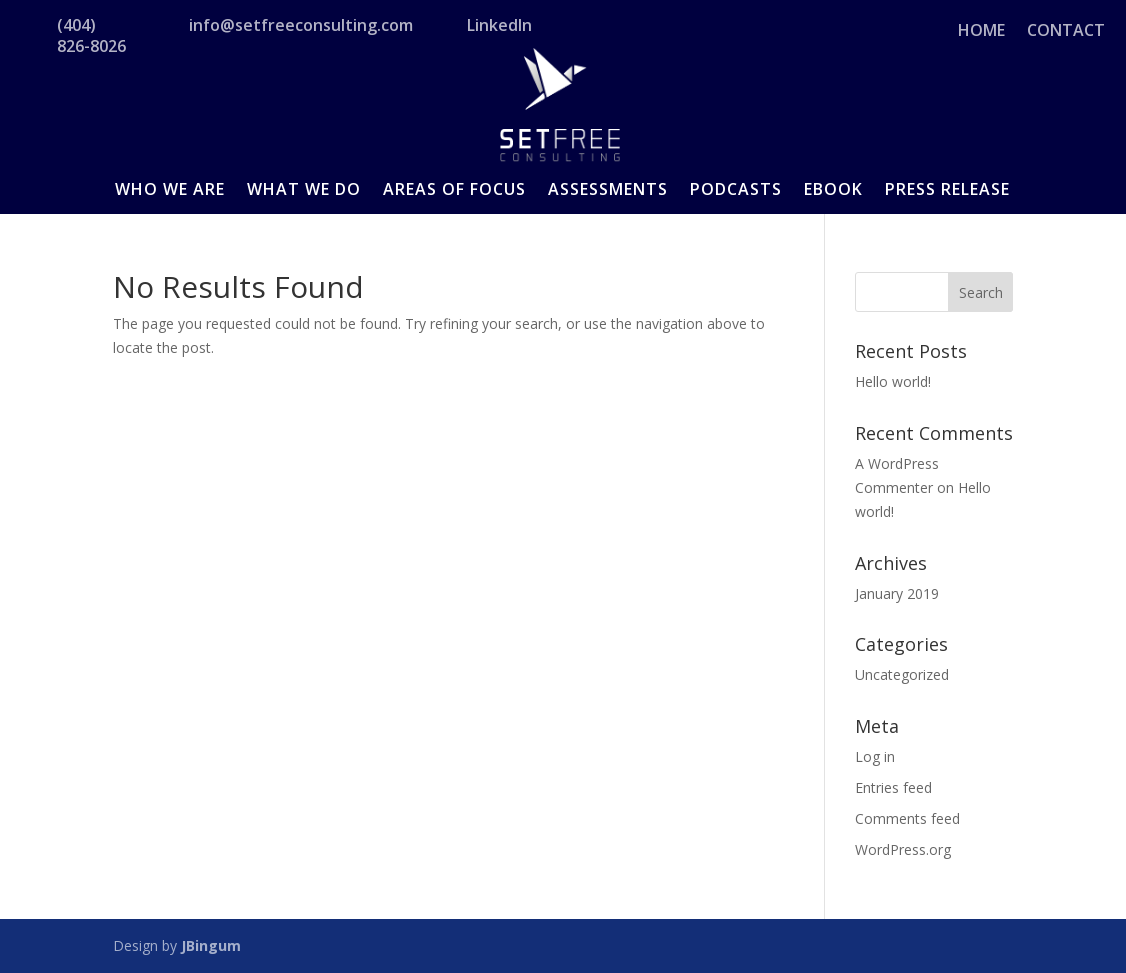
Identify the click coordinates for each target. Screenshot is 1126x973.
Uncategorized (902, 674)
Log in (875, 756)
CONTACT (1066, 32)
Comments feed (907, 818)
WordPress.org (903, 849)
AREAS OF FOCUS (454, 191)
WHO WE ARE (170, 191)
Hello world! (893, 381)
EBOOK (833, 191)
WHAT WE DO (304, 191)
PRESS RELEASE (947, 191)
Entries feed (893, 787)
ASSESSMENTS (608, 191)
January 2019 (897, 593)
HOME (981, 32)
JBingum (211, 945)
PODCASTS (736, 191)
